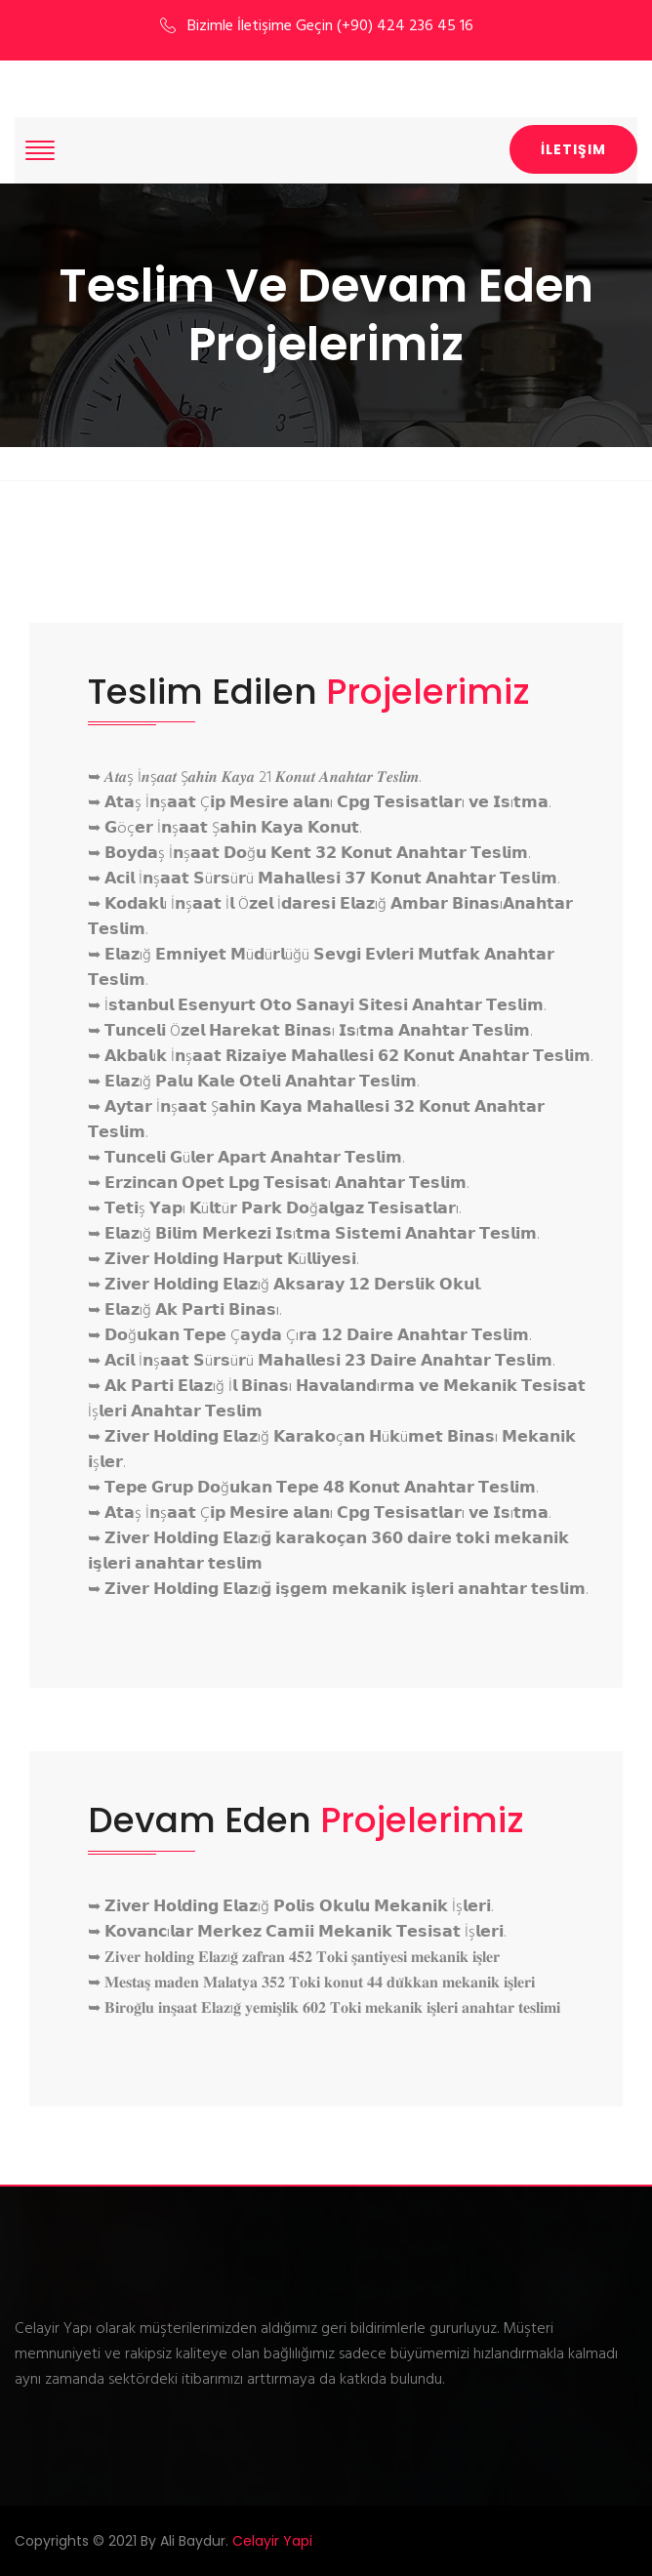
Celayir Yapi (272, 2541)
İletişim (573, 149)
